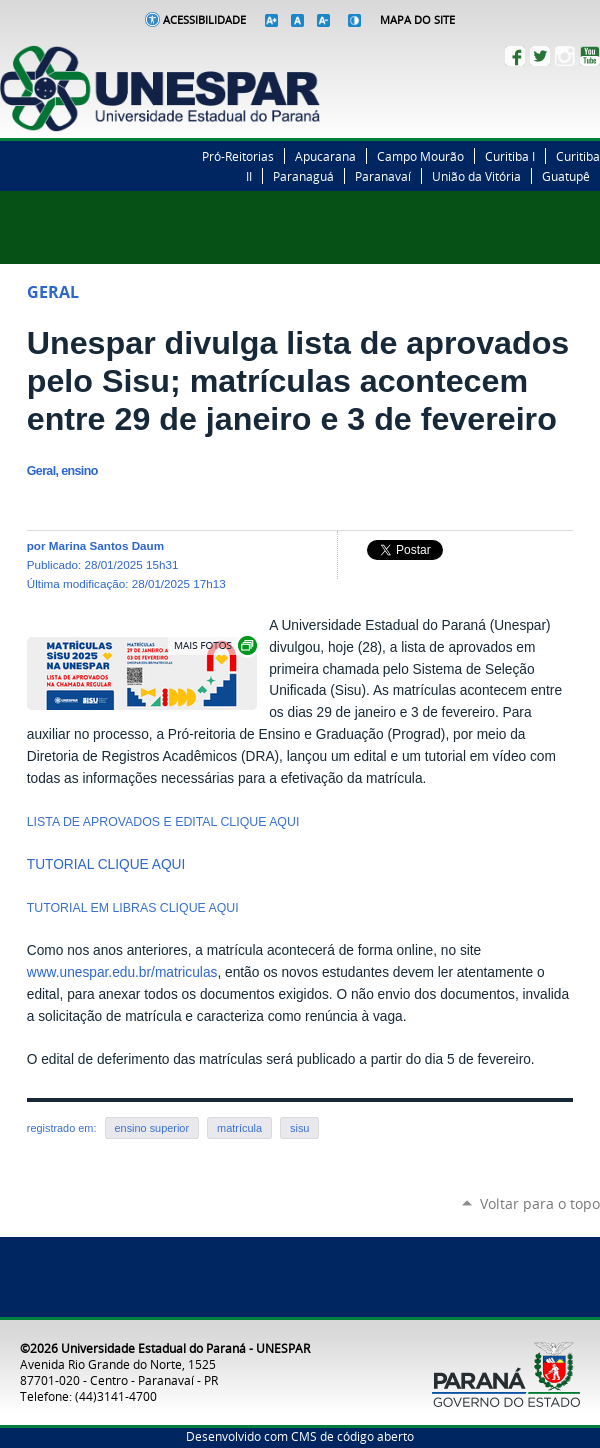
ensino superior (152, 1128)
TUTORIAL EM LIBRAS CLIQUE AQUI (133, 908)
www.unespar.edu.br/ (91, 972)
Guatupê (566, 176)
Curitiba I (510, 156)
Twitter (540, 56)
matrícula (239, 1128)
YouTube (590, 56)
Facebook (515, 56)
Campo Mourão (420, 156)
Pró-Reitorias (238, 156)
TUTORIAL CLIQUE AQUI (108, 864)
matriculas (186, 972)
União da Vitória (476, 176)
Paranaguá (303, 176)
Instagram (565, 56)
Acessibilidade (204, 20)
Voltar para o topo (540, 1203)
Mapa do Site (417, 20)
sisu (299, 1128)
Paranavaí (383, 176)
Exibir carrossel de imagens (214, 645)
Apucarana (325, 156)
